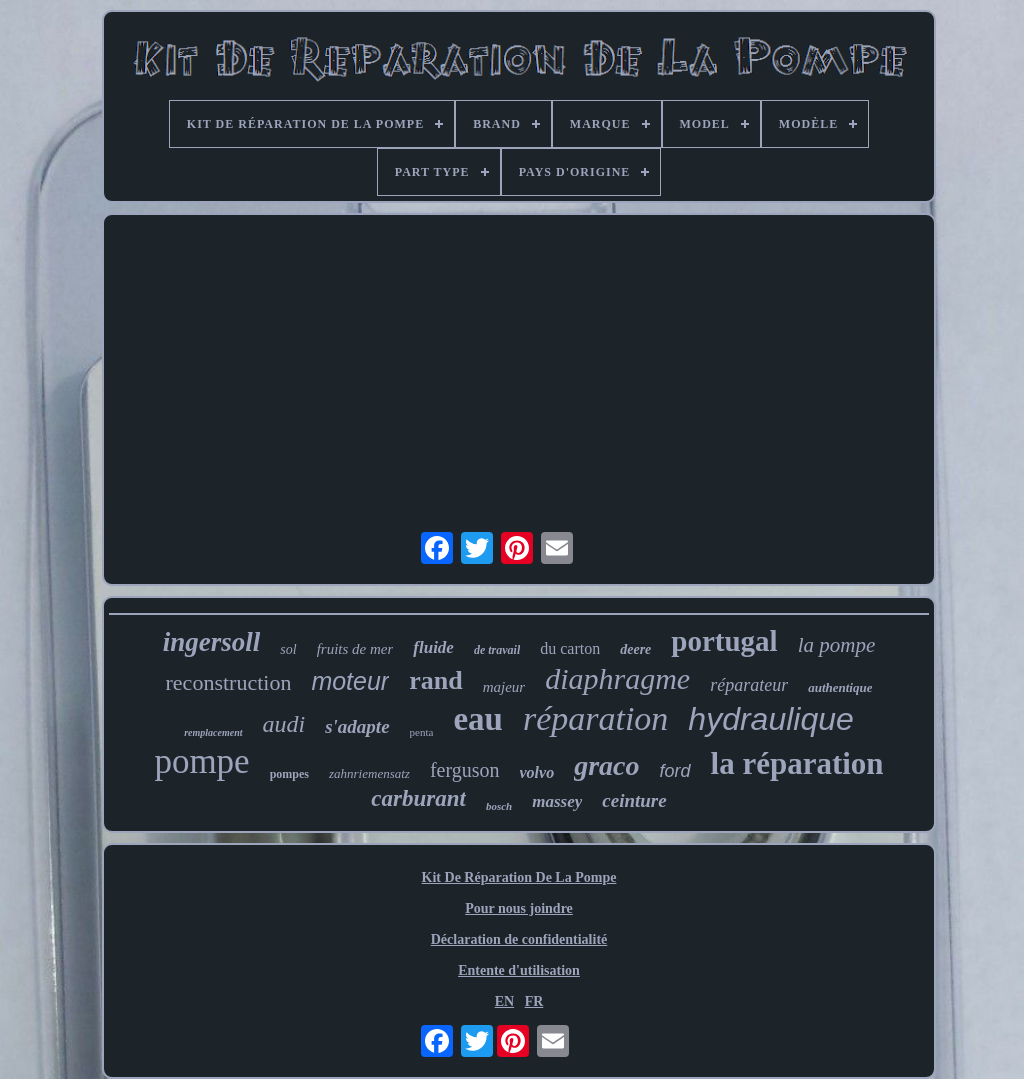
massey (557, 801)
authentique (840, 687)
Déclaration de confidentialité (519, 939)
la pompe (837, 645)
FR (534, 1001)
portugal (724, 641)
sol (288, 649)
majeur (504, 687)
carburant (418, 798)
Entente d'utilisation (519, 970)
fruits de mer (355, 649)
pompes (289, 774)
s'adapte (357, 726)
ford (675, 771)
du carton (570, 648)
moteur (350, 681)
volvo (537, 772)
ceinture (634, 800)
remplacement (213, 732)
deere (635, 649)
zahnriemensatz (369, 773)
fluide (433, 647)
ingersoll (212, 642)
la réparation (797, 763)
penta (422, 732)
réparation (595, 718)
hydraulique (770, 719)
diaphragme (617, 678)
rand (435, 680)
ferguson (465, 770)
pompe (201, 761)
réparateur (749, 685)
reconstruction (229, 682)
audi (284, 724)
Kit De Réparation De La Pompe (519, 877)
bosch (499, 806)
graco (606, 765)
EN (504, 1001)
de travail (497, 650)
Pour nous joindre (519, 908)
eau (478, 719)
